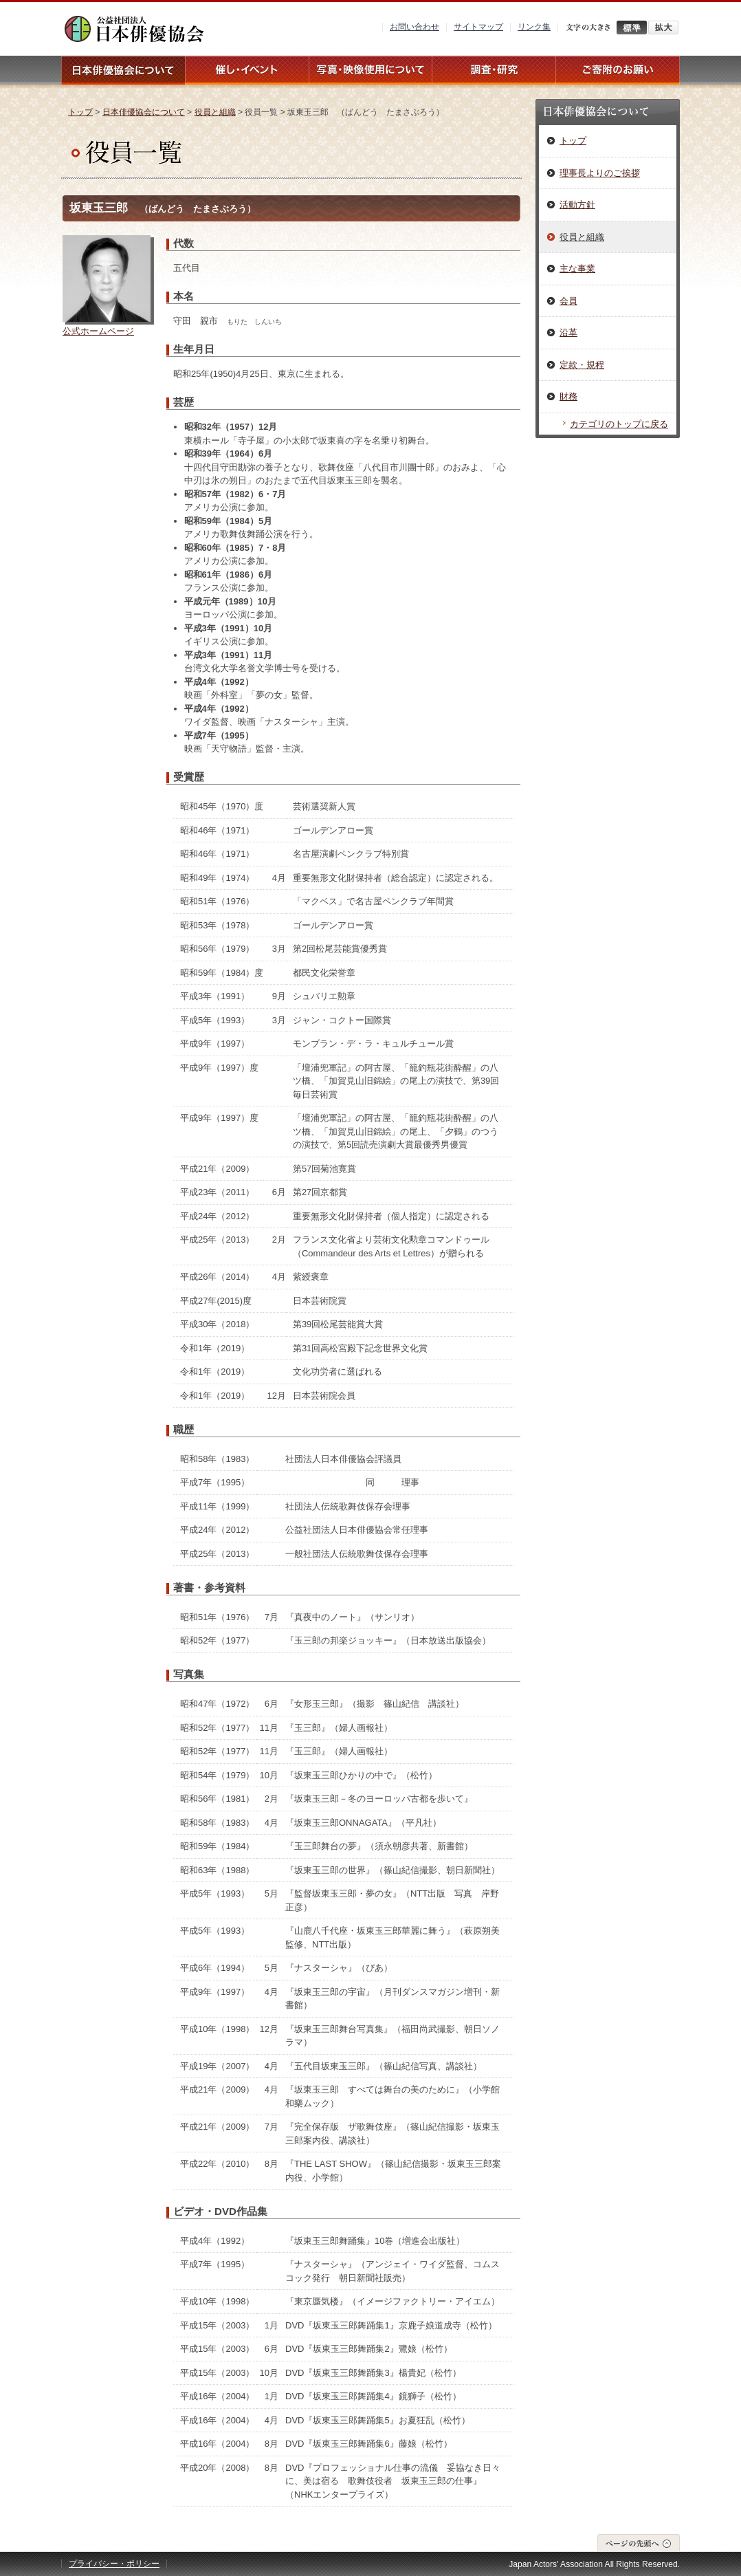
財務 (568, 396)
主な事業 (577, 268)
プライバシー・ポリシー (114, 2563)
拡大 (663, 27)
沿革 (568, 332)
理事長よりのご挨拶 (600, 173)
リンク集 (534, 27)
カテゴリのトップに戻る (619, 424)
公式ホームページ (98, 331)
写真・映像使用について (370, 70)
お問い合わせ (414, 27)
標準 (632, 27)
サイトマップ (478, 27)
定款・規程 (582, 365)
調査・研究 (494, 70)
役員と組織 (215, 112)
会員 (568, 301)
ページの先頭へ (638, 2542)
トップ (80, 112)
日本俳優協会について (123, 70)
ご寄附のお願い (618, 70)
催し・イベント (247, 70)
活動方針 (577, 204)
